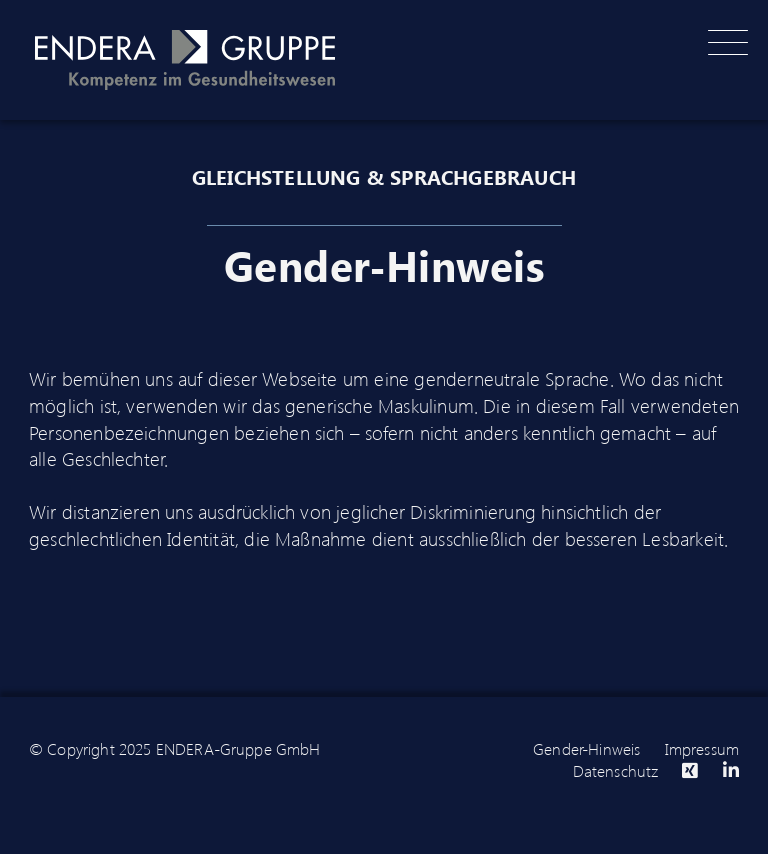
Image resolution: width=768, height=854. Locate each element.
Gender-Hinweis (586, 748)
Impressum (702, 748)
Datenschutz (616, 770)
